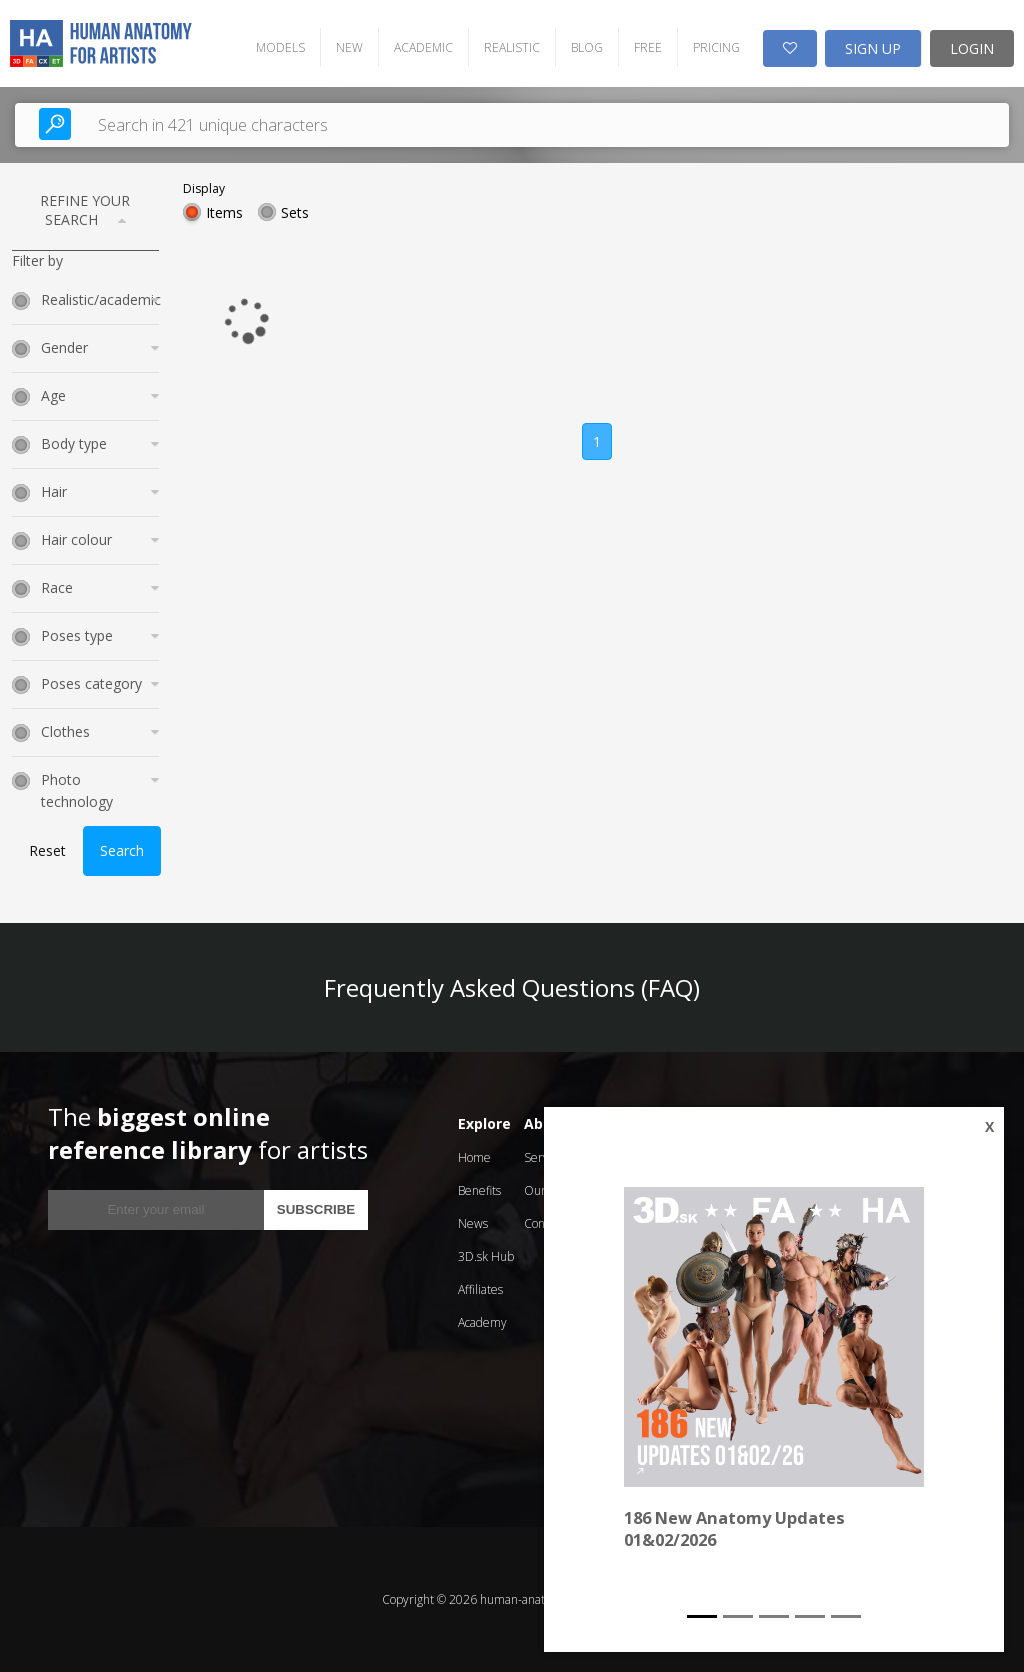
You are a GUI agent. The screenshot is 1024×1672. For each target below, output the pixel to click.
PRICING (716, 47)
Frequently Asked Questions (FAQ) (512, 987)
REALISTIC (512, 47)
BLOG (587, 47)
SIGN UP (873, 48)
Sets (295, 212)
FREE (648, 47)
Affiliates (480, 1289)
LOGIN (972, 48)
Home (474, 1157)
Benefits (479, 1190)
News (473, 1223)
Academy (482, 1322)
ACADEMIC (423, 47)
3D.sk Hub (486, 1256)
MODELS (280, 47)
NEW (349, 47)
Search (122, 850)
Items (224, 212)
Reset (47, 850)
